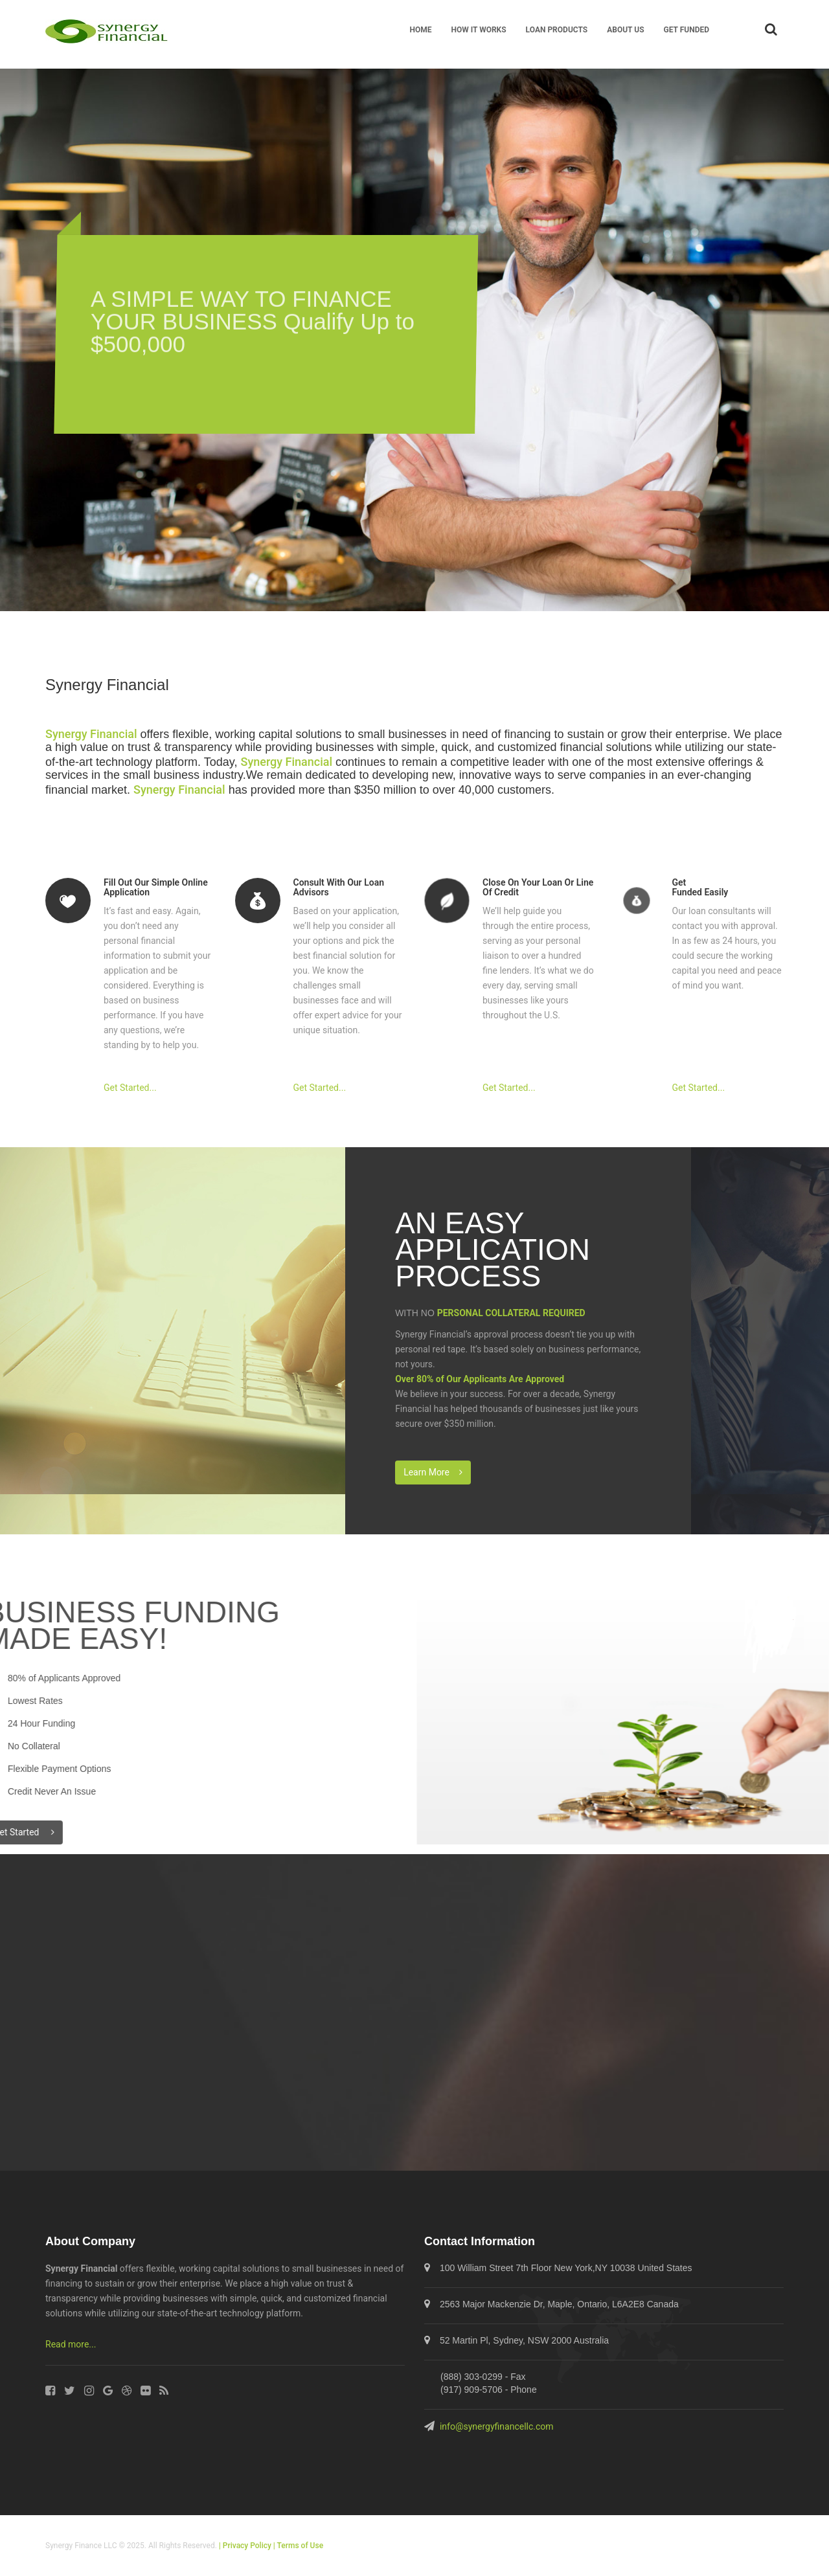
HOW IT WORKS (478, 29)
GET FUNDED (686, 29)
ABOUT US (625, 29)
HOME (420, 29)
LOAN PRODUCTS (557, 29)
